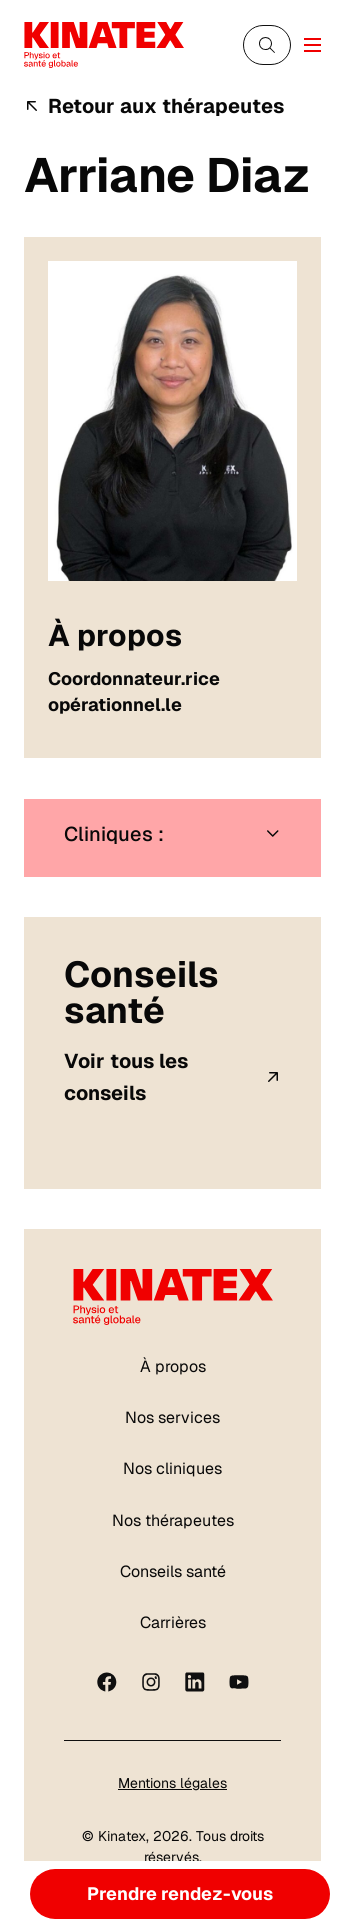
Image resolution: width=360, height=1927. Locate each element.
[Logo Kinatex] (104, 44)
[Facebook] (107, 1682)
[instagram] (151, 1682)
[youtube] (239, 1682)
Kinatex (122, 1836)
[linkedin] (195, 1682)
